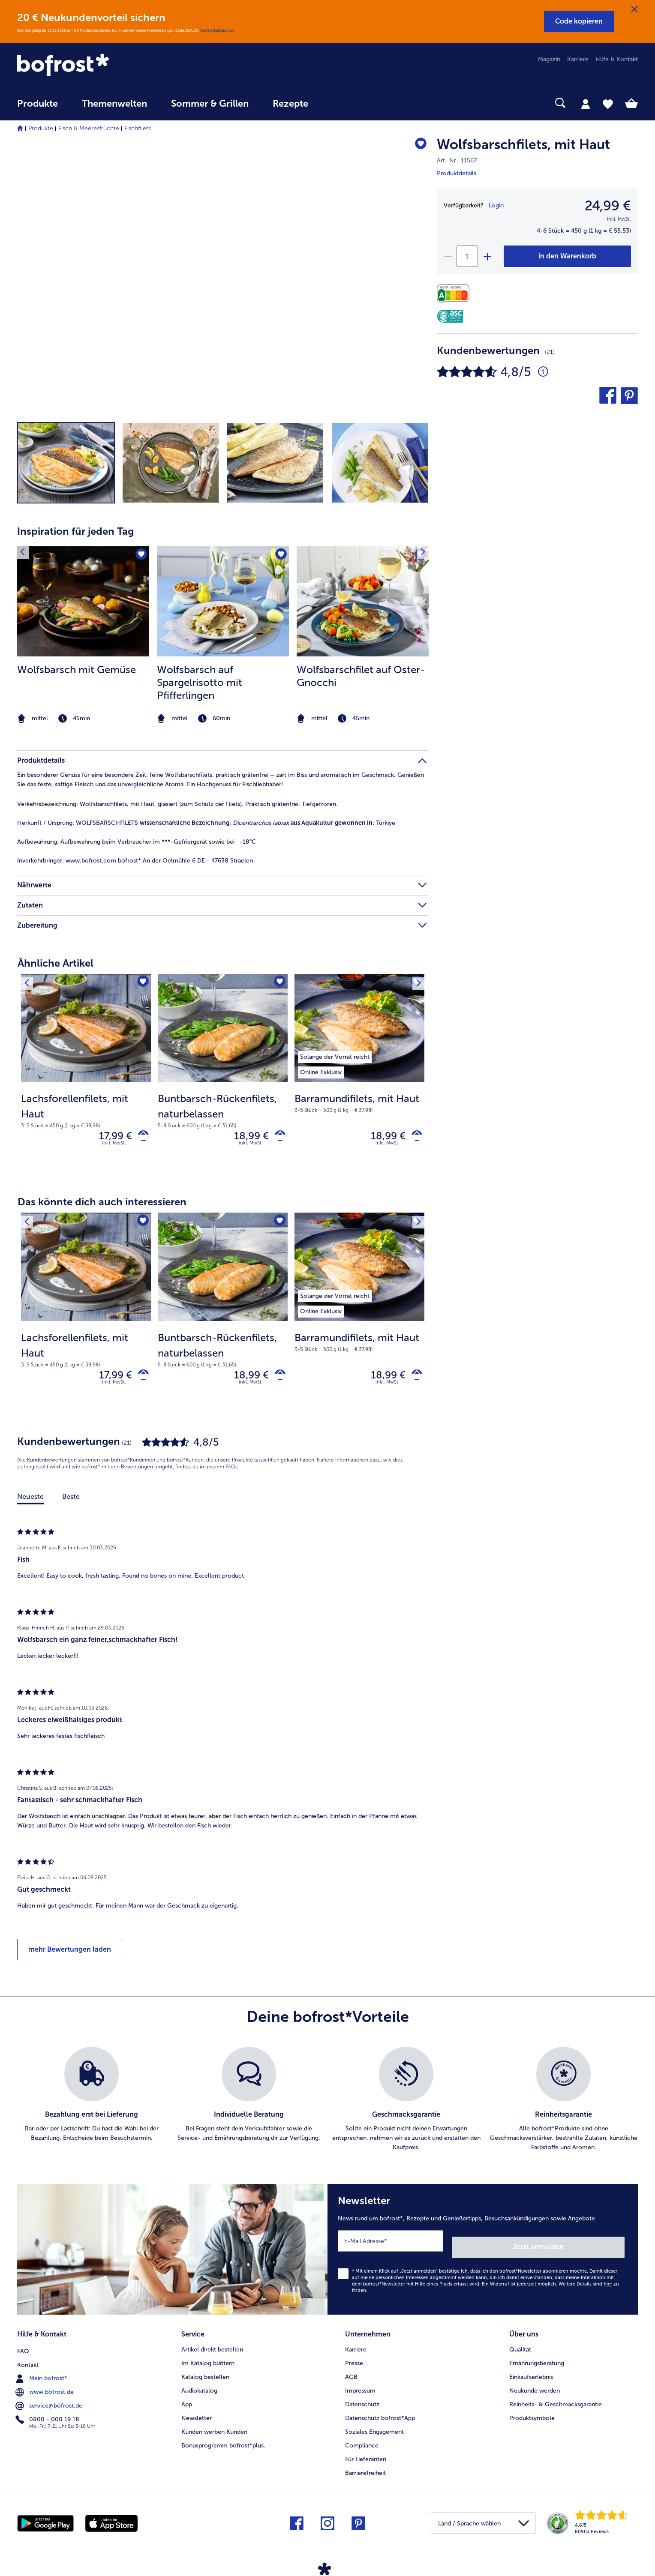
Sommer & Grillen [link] (210, 103)
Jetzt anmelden (587, 2248)
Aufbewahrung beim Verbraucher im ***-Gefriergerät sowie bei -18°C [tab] (136, 841)
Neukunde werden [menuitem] (534, 2389)
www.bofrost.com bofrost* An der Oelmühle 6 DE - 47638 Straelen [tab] (135, 860)
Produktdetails (456, 173)
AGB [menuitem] (351, 2375)
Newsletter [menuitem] (196, 2416)
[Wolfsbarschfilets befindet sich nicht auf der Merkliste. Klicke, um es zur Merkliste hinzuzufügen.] (417, 145)
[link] (110, 65)
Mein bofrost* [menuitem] (42, 2375)
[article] (222, 618)
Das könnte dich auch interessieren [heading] (102, 1205)
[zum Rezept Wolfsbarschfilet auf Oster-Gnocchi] (363, 601)
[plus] (487, 256)
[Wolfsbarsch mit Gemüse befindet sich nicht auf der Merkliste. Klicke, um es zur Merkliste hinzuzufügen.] (139, 555)
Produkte (40, 128)
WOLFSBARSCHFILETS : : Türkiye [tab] (206, 823)
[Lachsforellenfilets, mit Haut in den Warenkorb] (140, 1137)
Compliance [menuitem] (362, 2443)
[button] (579, 21)
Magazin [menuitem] (549, 59)
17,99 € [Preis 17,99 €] (109, 1137)
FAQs (231, 1474)
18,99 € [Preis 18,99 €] (245, 1137)
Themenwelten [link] (114, 103)
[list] (327, 2107)
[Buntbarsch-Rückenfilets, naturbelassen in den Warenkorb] (277, 1137)
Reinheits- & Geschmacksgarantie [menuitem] (555, 2402)
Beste (71, 1504)
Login (496, 205)
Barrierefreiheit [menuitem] (365, 2471)
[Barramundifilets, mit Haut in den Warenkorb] (414, 1137)
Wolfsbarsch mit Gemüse (76, 669)
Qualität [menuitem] (520, 2347)
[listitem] (83, 635)
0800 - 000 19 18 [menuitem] (48, 2416)
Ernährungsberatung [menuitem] (536, 2361)
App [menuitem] (186, 2402)
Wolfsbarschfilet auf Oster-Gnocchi (361, 676)
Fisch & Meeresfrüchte (88, 128)
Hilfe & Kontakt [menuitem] (616, 59)
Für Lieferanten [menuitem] (365, 2457)
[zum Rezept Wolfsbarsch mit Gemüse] (83, 601)
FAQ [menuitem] (23, 2347)
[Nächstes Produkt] (416, 983)
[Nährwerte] (455, 293)
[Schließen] (634, 9)
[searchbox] (338, 103)
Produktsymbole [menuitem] (532, 2416)
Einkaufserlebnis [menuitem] (531, 2375)
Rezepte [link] (290, 103)
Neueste (30, 1504)
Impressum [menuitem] (360, 2389)
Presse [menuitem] (354, 2361)
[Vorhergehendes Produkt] (30, 983)
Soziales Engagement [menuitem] (374, 2430)
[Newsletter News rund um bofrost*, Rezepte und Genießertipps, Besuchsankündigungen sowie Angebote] (483, 2254)
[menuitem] (37, 107)
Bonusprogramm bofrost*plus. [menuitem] (223, 2443)
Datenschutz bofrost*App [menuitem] (380, 2416)
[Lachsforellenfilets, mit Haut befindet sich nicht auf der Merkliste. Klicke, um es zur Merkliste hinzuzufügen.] (141, 983)
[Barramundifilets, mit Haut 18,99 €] (359, 1076)
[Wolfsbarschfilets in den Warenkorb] (567, 256)
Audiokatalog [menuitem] (199, 2389)
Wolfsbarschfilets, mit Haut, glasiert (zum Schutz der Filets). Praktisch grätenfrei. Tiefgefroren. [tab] (177, 804)
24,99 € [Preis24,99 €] (608, 206)
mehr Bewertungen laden (69, 1957)
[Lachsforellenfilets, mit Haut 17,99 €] (86, 1076)
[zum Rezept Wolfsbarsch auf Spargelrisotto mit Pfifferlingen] (223, 601)
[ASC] (450, 316)
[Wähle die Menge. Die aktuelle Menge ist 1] (467, 256)
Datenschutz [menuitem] (362, 2402)
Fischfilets (137, 128)
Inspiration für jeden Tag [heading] (75, 531)
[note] (83, 718)
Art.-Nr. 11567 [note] (457, 160)
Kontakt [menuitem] (28, 2361)
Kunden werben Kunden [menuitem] (214, 2430)
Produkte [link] (37, 103)
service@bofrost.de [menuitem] (49, 2402)
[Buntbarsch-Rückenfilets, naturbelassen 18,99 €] (223, 1076)
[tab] (585, 104)
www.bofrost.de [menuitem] (45, 2388)
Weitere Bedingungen (217, 30)
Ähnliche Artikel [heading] (55, 963)
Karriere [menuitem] (578, 59)
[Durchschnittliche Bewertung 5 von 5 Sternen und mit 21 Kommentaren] (543, 372)
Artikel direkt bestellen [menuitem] (212, 2347)
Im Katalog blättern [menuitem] (207, 2361)
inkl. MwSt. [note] (114, 1147)
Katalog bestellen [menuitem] (205, 2375)
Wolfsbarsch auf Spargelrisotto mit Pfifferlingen (199, 682)
